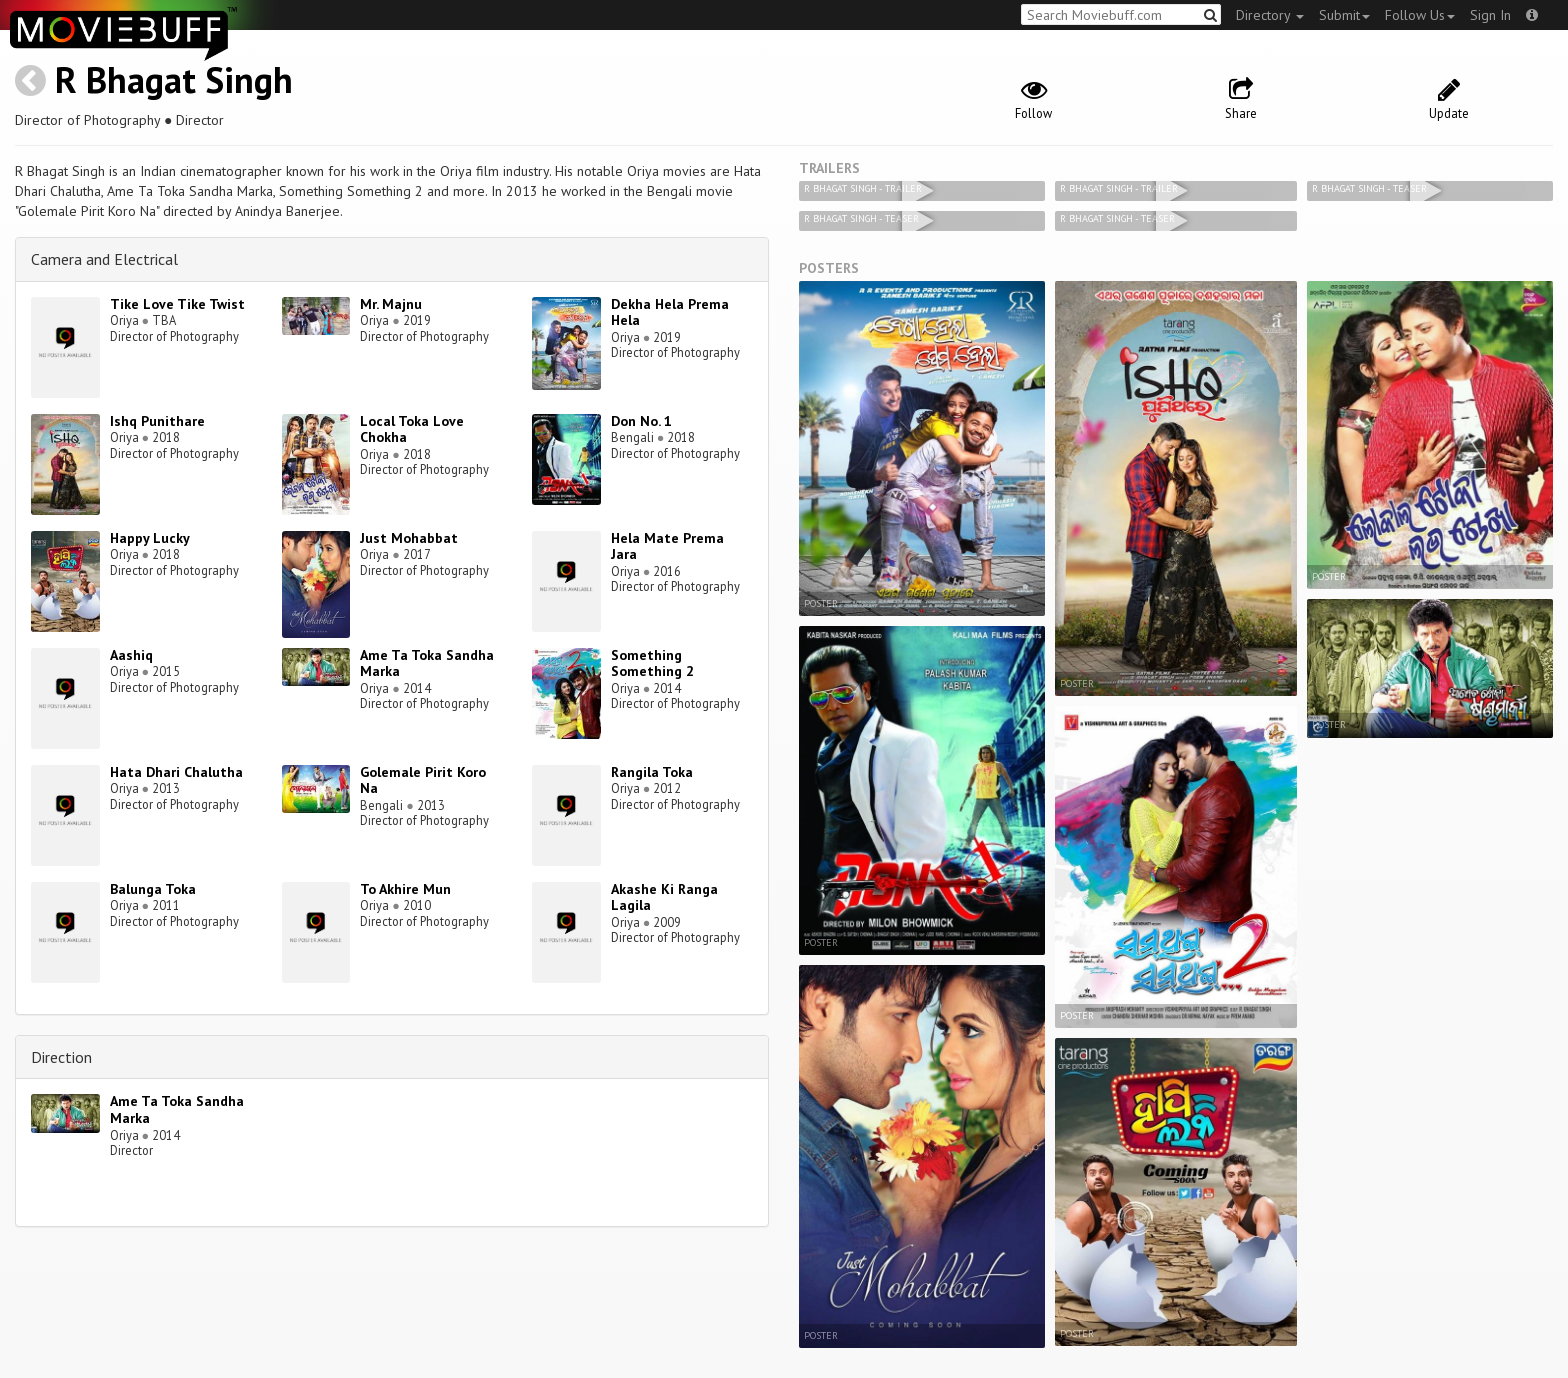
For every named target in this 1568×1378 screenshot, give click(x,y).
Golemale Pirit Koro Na (423, 780)
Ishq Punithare (157, 421)
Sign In (1490, 15)
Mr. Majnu (391, 304)
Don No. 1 (641, 421)
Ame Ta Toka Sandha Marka (427, 663)
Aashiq (131, 655)
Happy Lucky (150, 538)
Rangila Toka (652, 772)
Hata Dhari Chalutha (176, 772)
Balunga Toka (153, 889)
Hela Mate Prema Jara (667, 546)
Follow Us (1420, 15)
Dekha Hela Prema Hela (670, 312)
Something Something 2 (652, 663)
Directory (1270, 15)
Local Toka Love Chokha (412, 429)
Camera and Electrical (104, 259)
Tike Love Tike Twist (177, 304)
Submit (1344, 15)
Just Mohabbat (409, 538)
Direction (61, 1057)
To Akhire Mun (405, 889)
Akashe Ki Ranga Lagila (664, 897)
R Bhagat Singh (174, 79)
